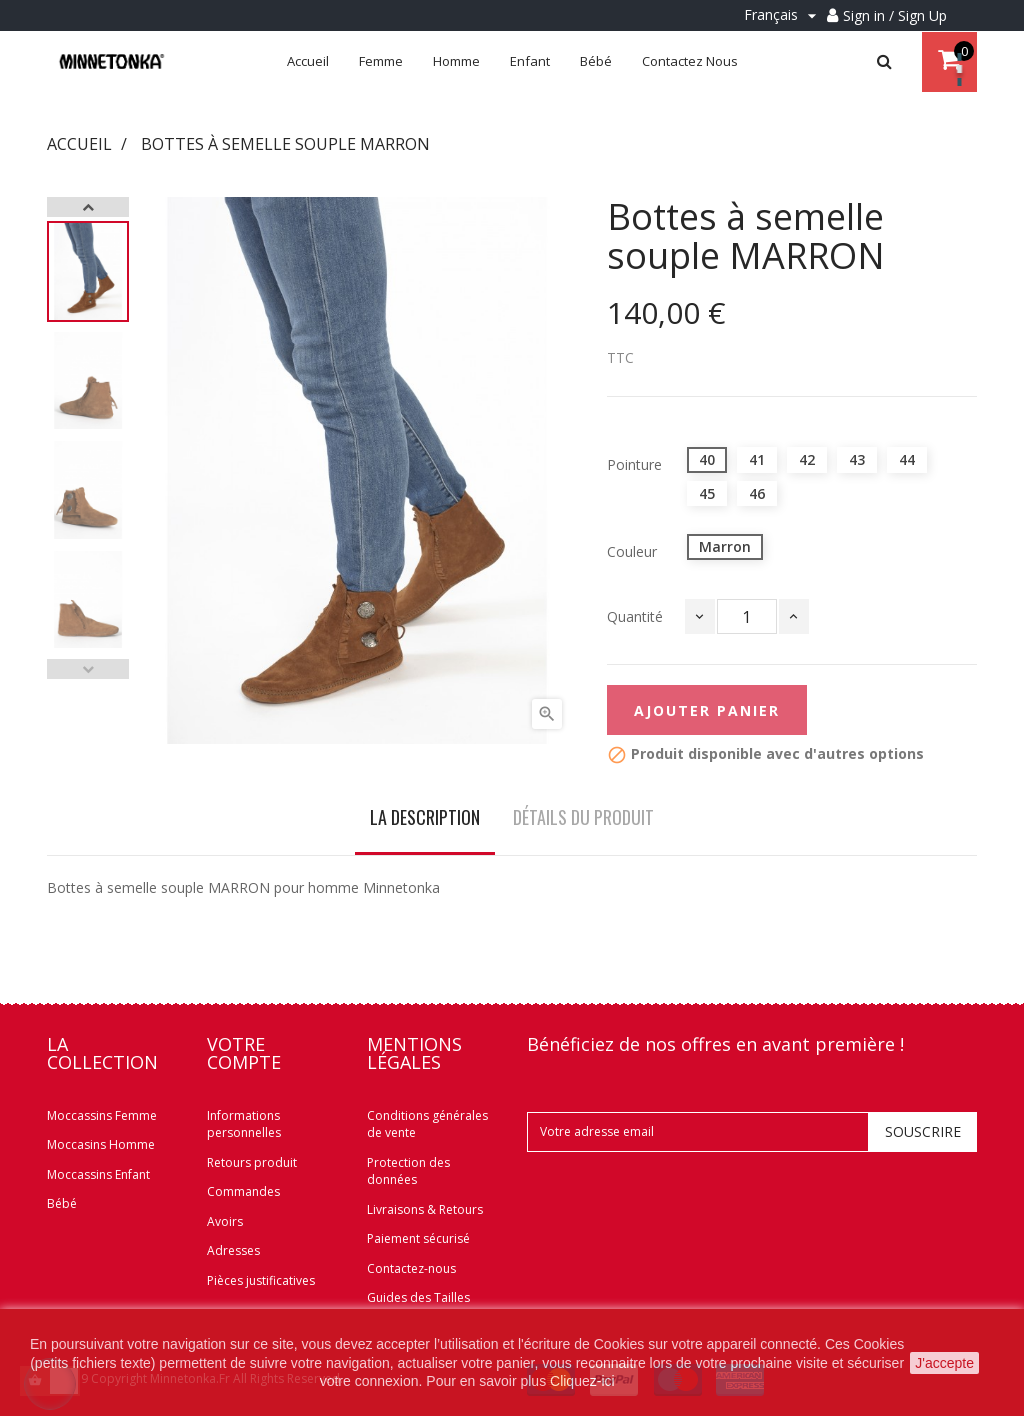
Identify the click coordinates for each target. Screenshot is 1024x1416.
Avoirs (225, 1221)
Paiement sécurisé (418, 1238)
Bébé (62, 1203)
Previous (88, 669)
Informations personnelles (244, 1124)
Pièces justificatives (261, 1280)
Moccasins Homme (101, 1144)
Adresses (233, 1250)
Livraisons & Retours (425, 1209)
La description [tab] (425, 817)
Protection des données (408, 1171)
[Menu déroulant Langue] (783, 15)
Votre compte (244, 1053)
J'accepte (944, 1363)
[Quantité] (747, 616)
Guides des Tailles (418, 1297)
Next (88, 207)
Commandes (243, 1191)
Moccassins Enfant (98, 1174)
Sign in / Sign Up (895, 15)
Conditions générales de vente (427, 1124)
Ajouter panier (707, 710)
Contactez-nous (411, 1268)
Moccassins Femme (102, 1115)
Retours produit (252, 1162)
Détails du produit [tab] (583, 817)
